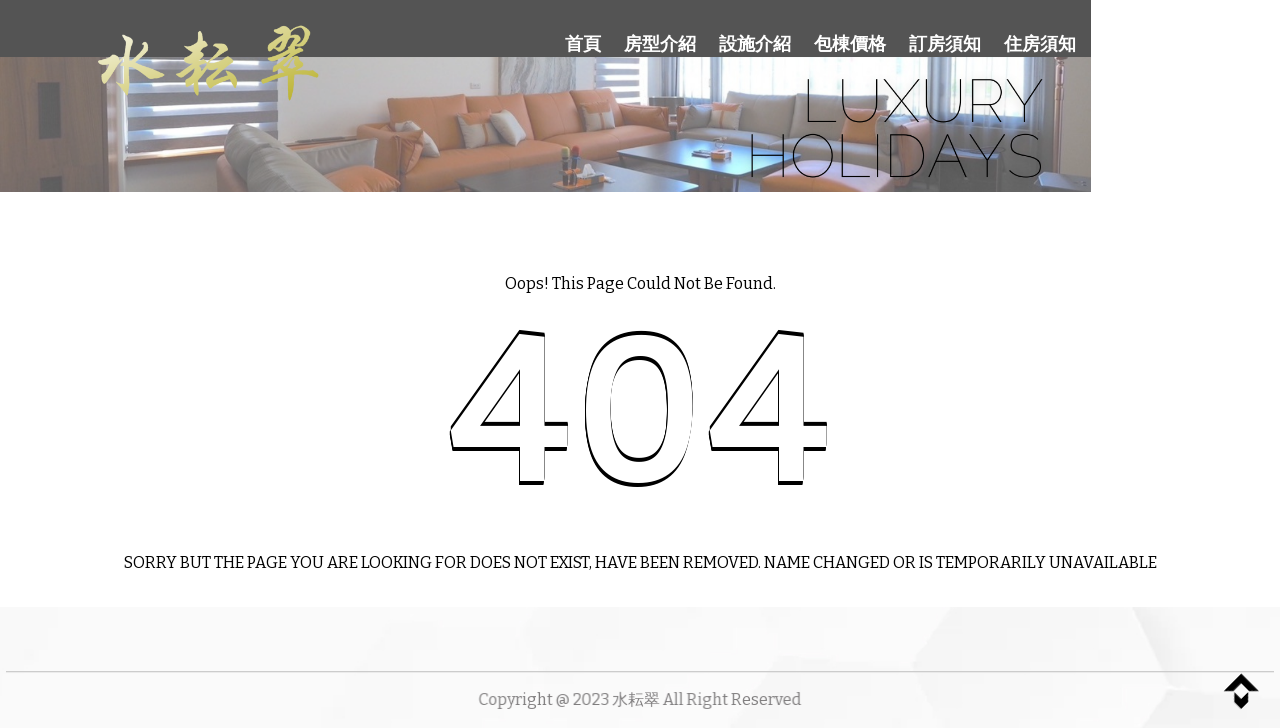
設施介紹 (755, 44)
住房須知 (1040, 44)
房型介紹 (660, 44)
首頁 (583, 44)
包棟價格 (850, 44)
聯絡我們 (1144, 43)
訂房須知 (945, 44)
